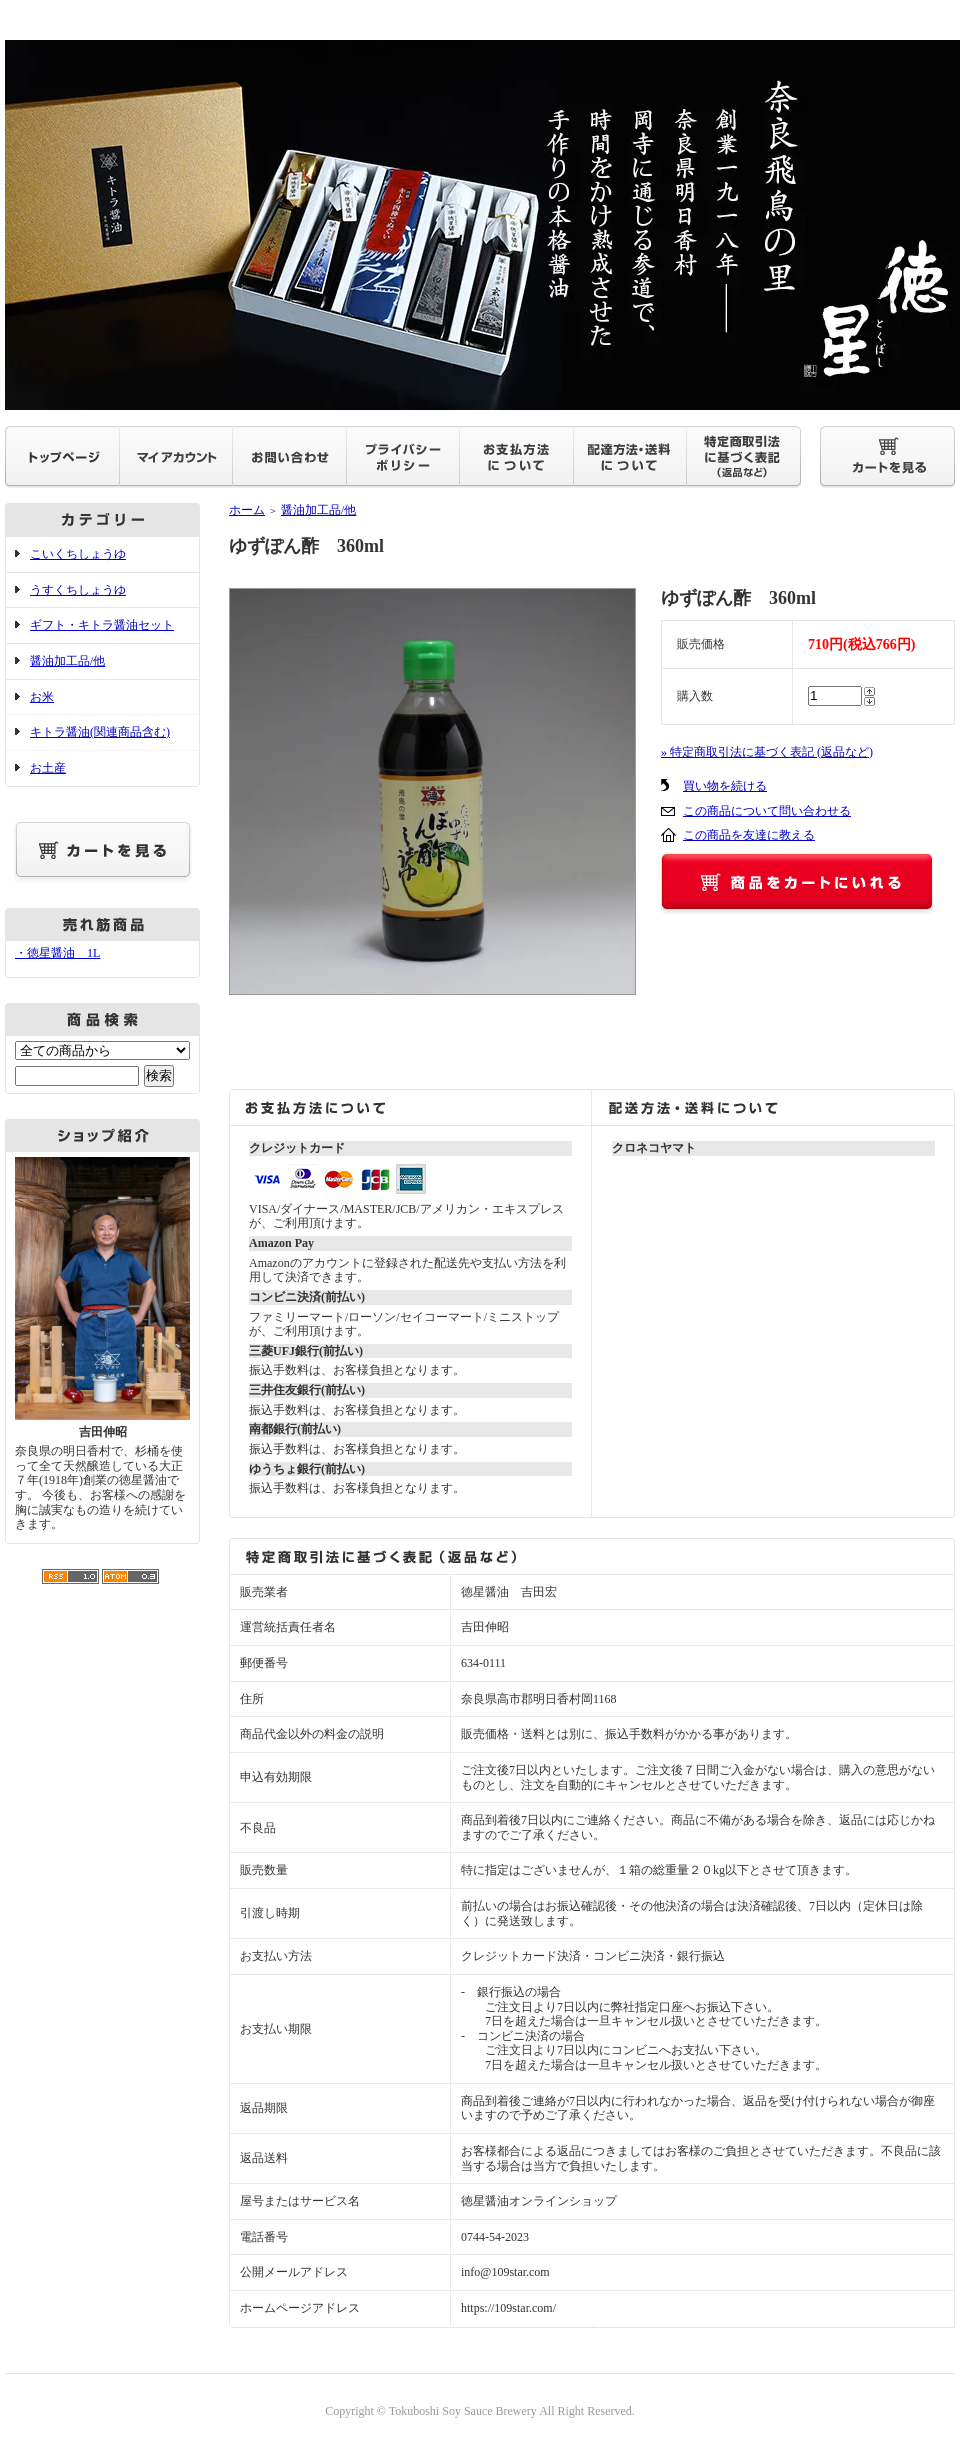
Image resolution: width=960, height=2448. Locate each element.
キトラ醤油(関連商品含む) (100, 732)
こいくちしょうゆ (78, 554)
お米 (42, 697)
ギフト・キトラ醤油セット (102, 625)
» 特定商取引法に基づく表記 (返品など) (767, 752)
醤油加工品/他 (67, 661)
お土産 (48, 768)
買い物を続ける (725, 786)
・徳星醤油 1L (57, 953)
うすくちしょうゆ (78, 590)
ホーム (247, 510)
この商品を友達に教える (749, 835)
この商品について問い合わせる (767, 811)
